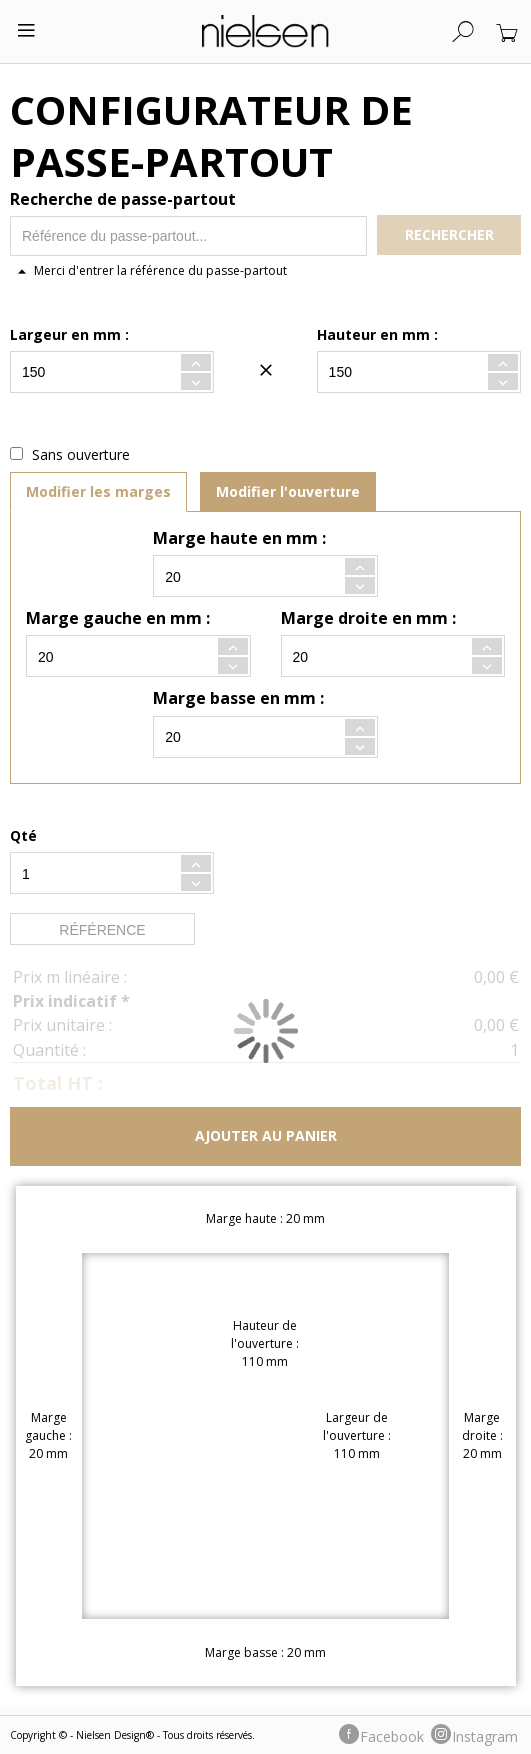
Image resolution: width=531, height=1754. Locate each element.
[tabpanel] (265, 647)
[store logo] (265, 31)
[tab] (98, 492)
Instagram (485, 1736)
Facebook (392, 1736)
